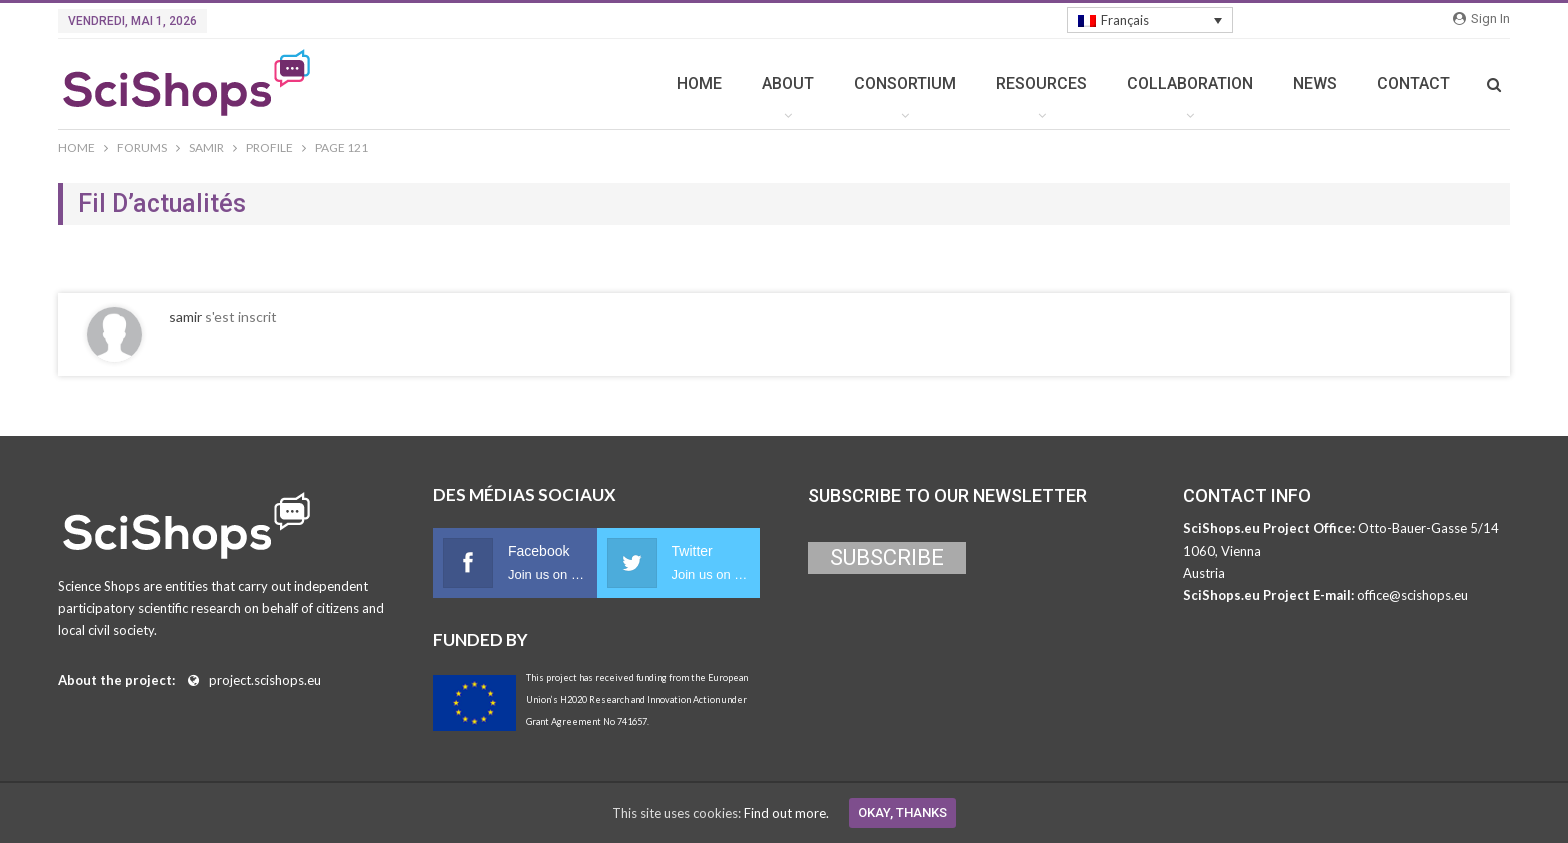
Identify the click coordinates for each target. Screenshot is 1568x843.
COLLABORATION (1190, 83)
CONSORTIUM (905, 83)
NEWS (1315, 83)
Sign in (1481, 18)
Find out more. (786, 813)
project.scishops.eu (265, 680)
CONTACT (1413, 83)
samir (185, 316)
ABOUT (788, 83)
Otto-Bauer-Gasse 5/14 (1428, 528)
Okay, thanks (902, 812)
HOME (699, 83)
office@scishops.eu (1412, 595)
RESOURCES (1041, 83)
